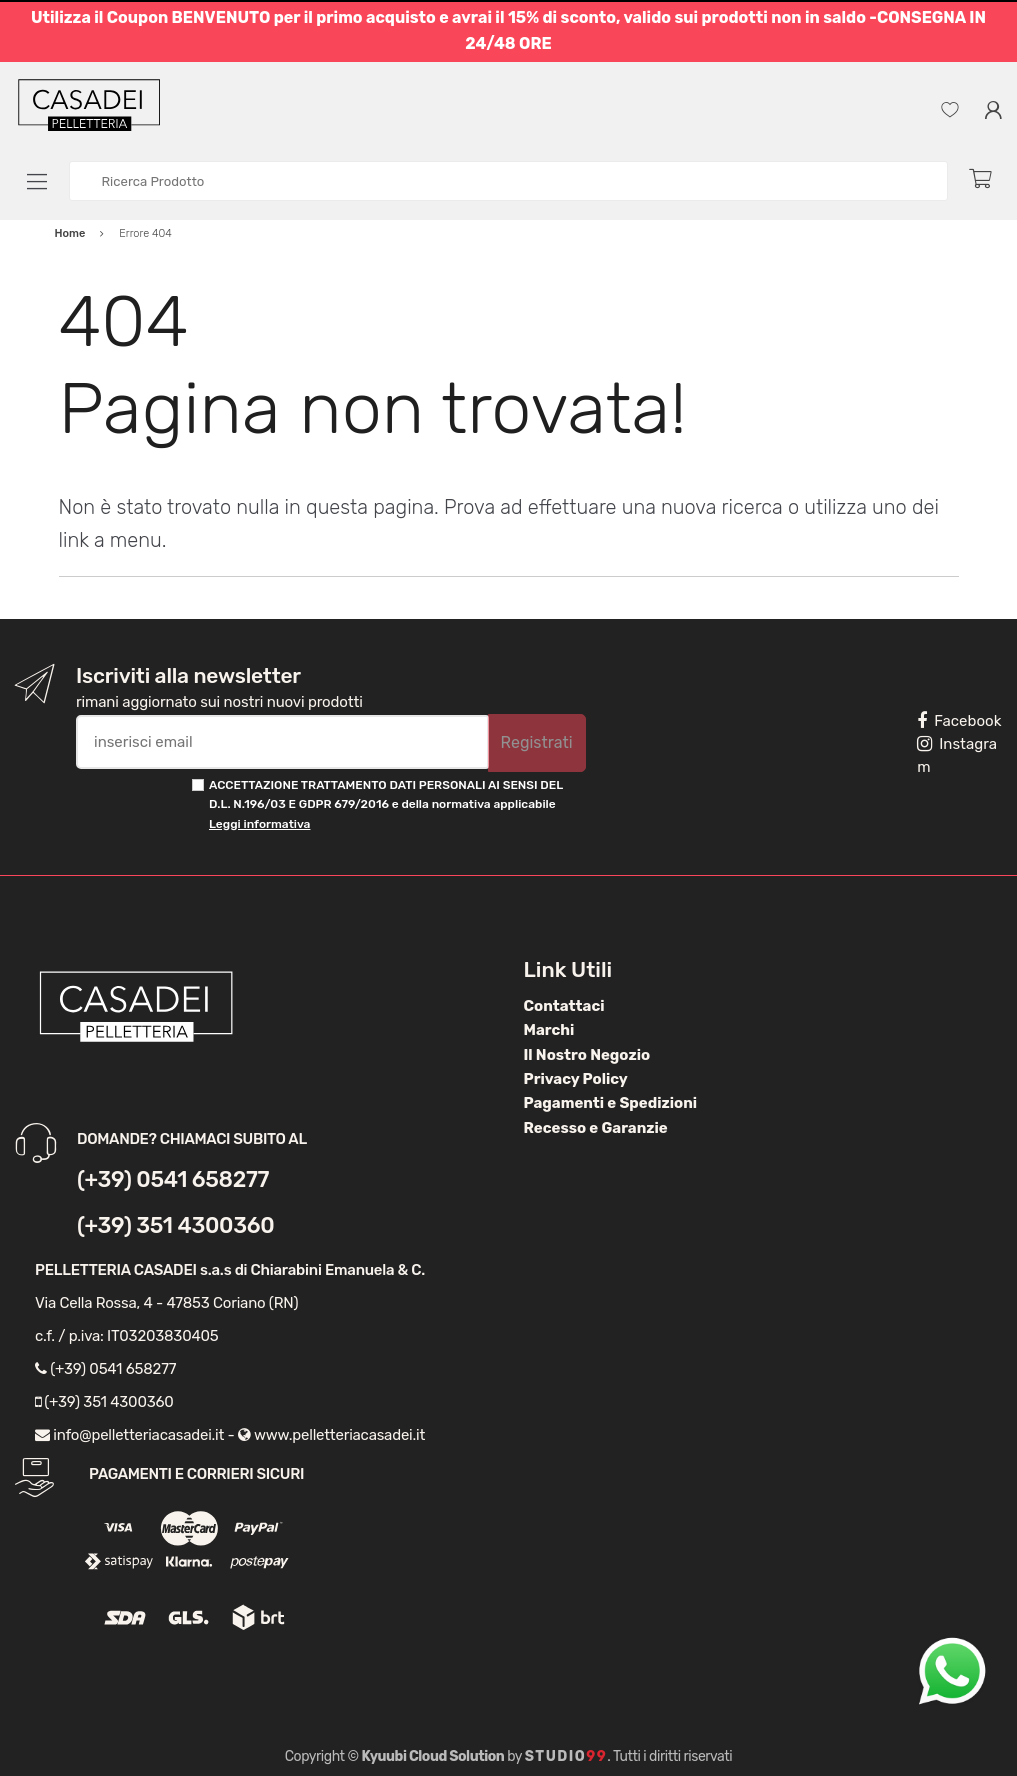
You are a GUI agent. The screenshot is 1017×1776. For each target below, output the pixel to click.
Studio (566, 1756)
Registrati (537, 742)
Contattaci (564, 1006)
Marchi (549, 1030)
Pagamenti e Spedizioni (611, 1103)
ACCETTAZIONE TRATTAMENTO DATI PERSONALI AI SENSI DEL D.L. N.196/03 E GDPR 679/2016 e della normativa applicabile (386, 804)
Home (70, 233)
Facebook (959, 721)
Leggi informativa (259, 824)
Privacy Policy (576, 1079)
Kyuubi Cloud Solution (433, 1756)
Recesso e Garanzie (596, 1128)
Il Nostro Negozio (587, 1055)
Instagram (957, 755)
